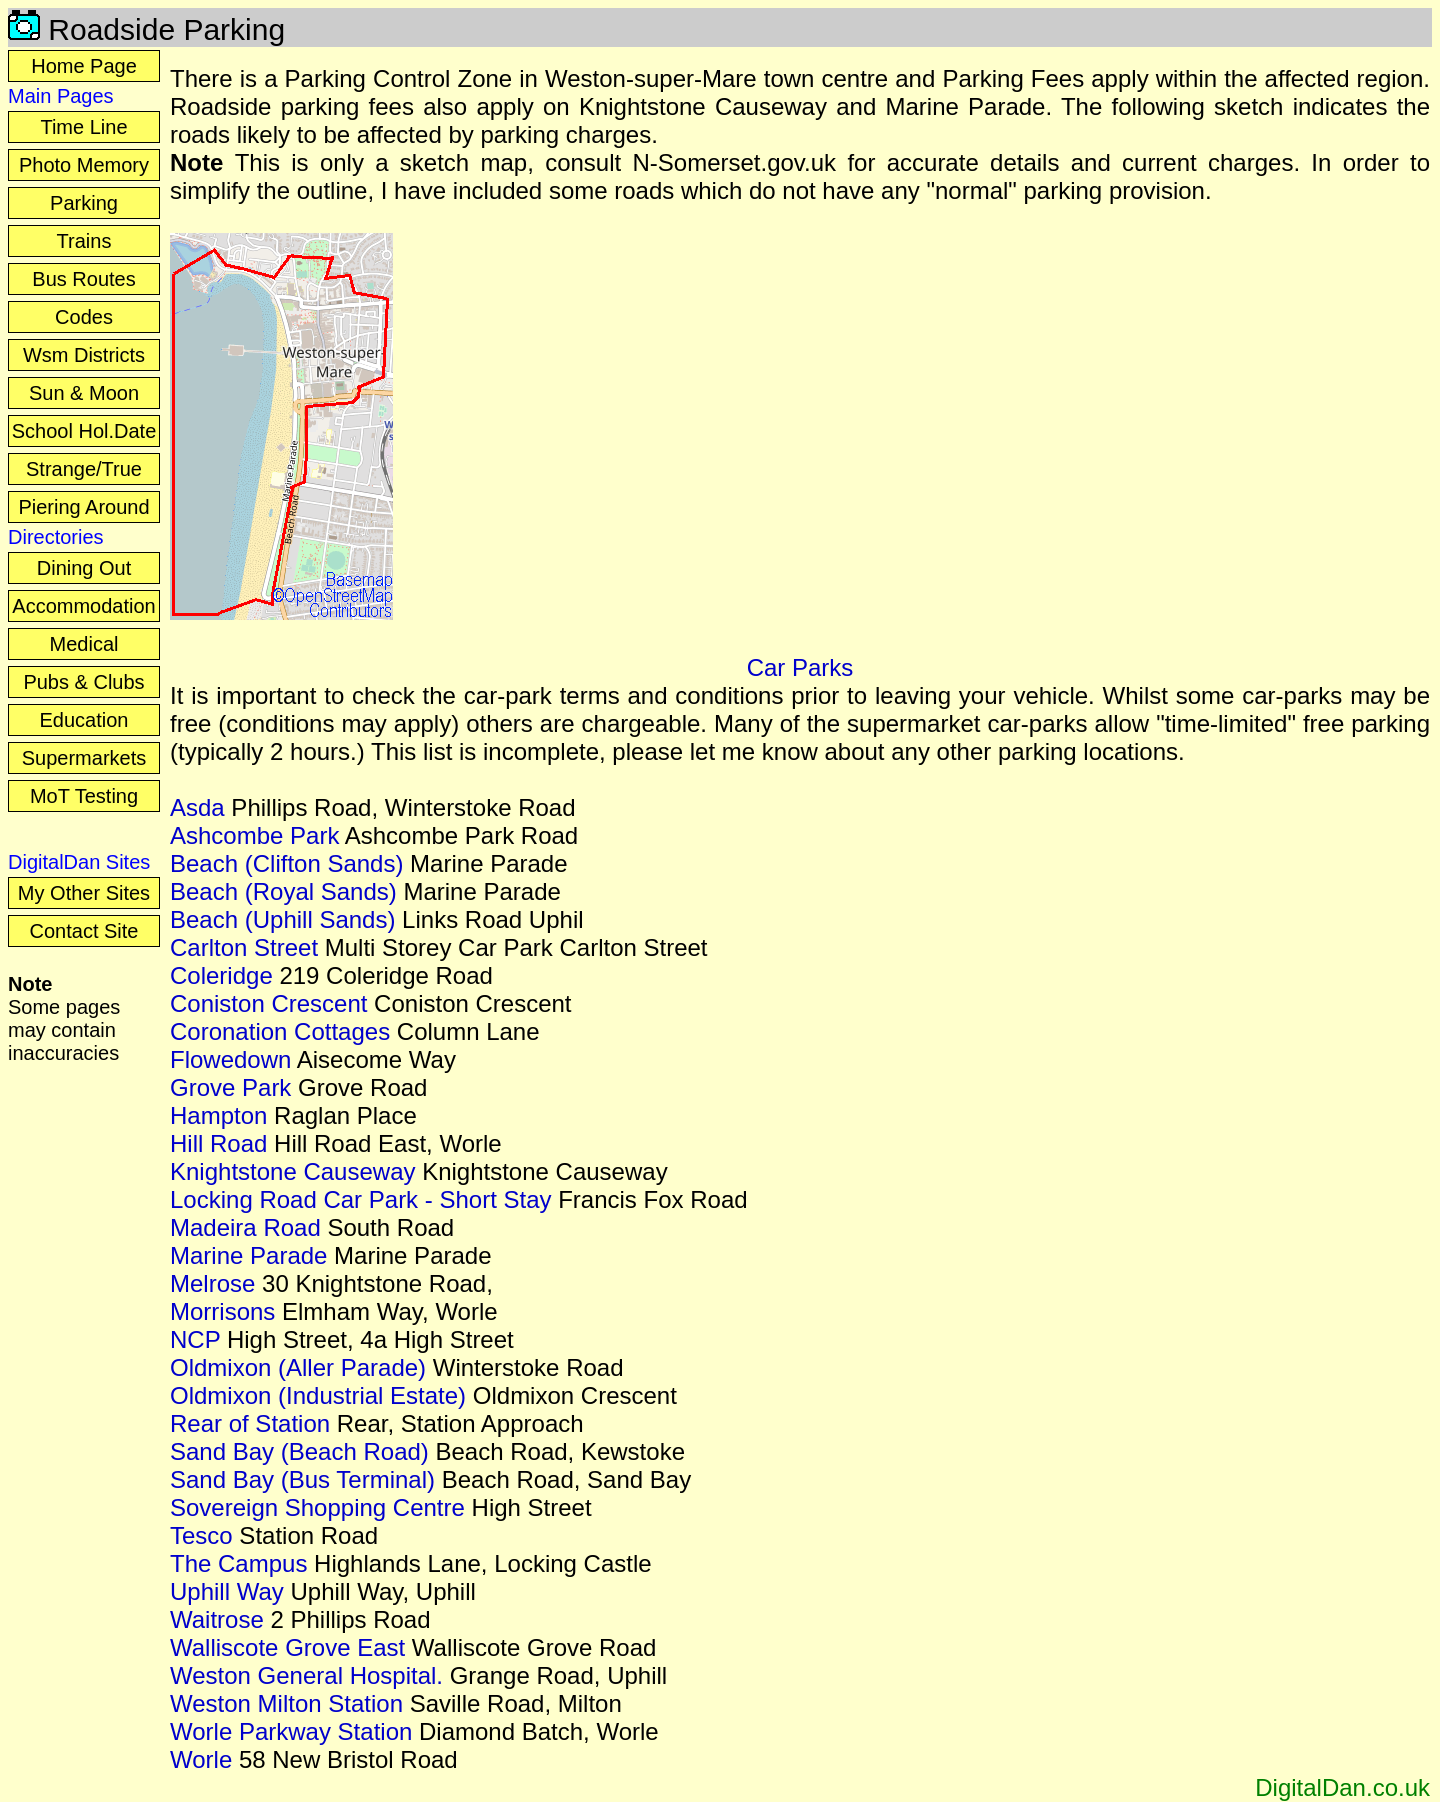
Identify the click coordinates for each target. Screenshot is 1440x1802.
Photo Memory (84, 165)
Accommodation (83, 606)
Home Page (84, 66)
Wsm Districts (84, 355)
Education (84, 720)
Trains (84, 241)
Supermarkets (84, 758)
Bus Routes (83, 279)
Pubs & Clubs (83, 682)
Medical (84, 644)
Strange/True (84, 469)
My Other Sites (84, 893)
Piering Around (83, 507)
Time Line (83, 127)
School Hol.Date (84, 431)
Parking (84, 203)
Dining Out (84, 568)
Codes (84, 317)
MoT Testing (84, 796)
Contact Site (84, 931)
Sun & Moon (84, 393)
